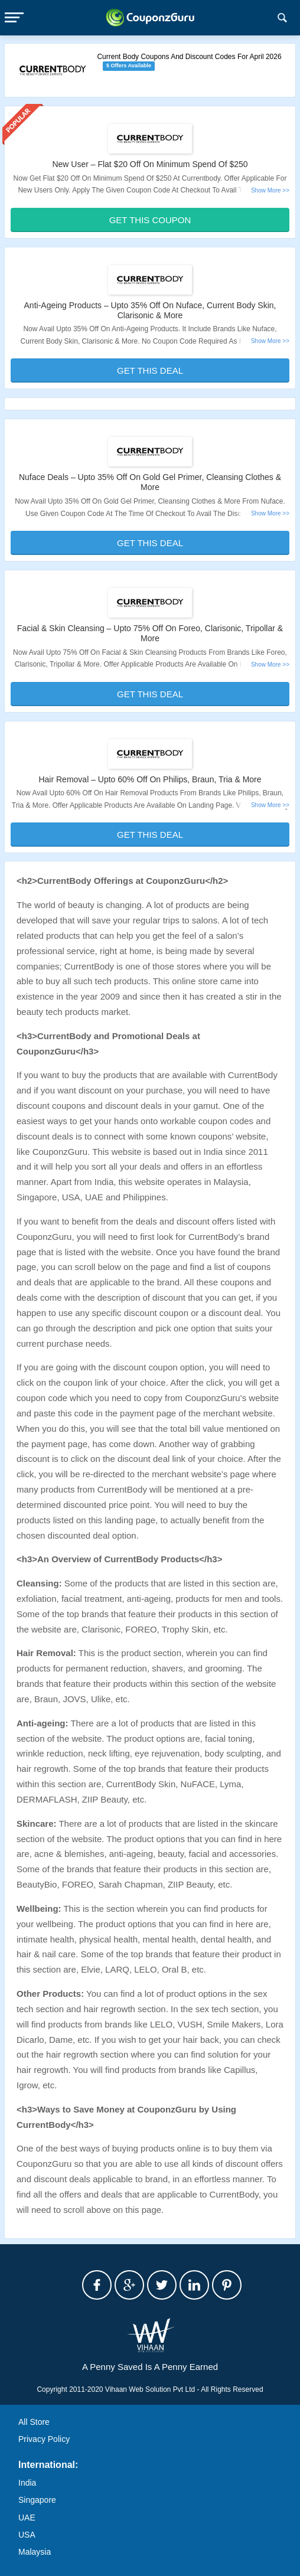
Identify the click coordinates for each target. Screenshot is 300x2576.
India (27, 2482)
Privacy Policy (44, 2439)
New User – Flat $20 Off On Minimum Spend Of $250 (149, 164)
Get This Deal (150, 370)
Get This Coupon (150, 220)
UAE (26, 2517)
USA (26, 2534)
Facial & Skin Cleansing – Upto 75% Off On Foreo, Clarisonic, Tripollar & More (150, 633)
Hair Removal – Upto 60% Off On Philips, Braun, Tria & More (149, 779)
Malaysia (34, 2552)
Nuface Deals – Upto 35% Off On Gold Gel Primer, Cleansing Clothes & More (150, 482)
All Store (34, 2422)
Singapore (37, 2500)
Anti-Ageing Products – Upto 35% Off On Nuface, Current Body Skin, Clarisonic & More (150, 310)
